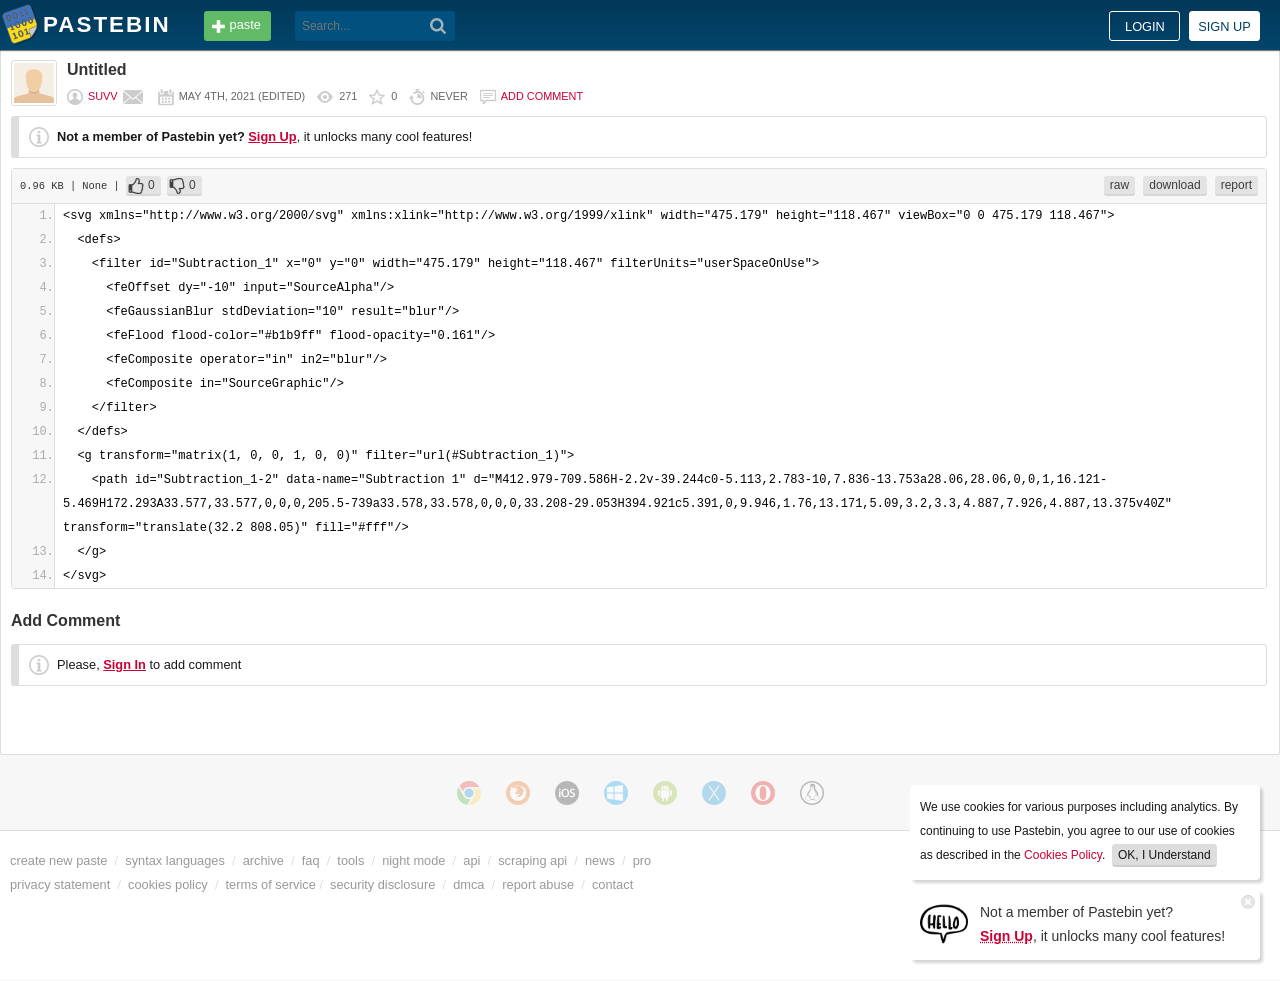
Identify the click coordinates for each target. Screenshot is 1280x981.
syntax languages (175, 860)
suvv (103, 96)
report (1236, 185)
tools (350, 860)
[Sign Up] (944, 922)
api (471, 860)
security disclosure (382, 884)
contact (612, 884)
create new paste (58, 860)
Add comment (542, 96)
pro (642, 860)
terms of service (271, 884)
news (600, 860)
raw (1119, 185)
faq (311, 860)
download (1174, 185)
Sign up (1224, 26)
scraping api (532, 860)
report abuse (538, 884)
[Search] (438, 26)
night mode (413, 860)
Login (1145, 26)
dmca (468, 884)
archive (263, 860)
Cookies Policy (1063, 855)
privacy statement (60, 884)
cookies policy (168, 884)
